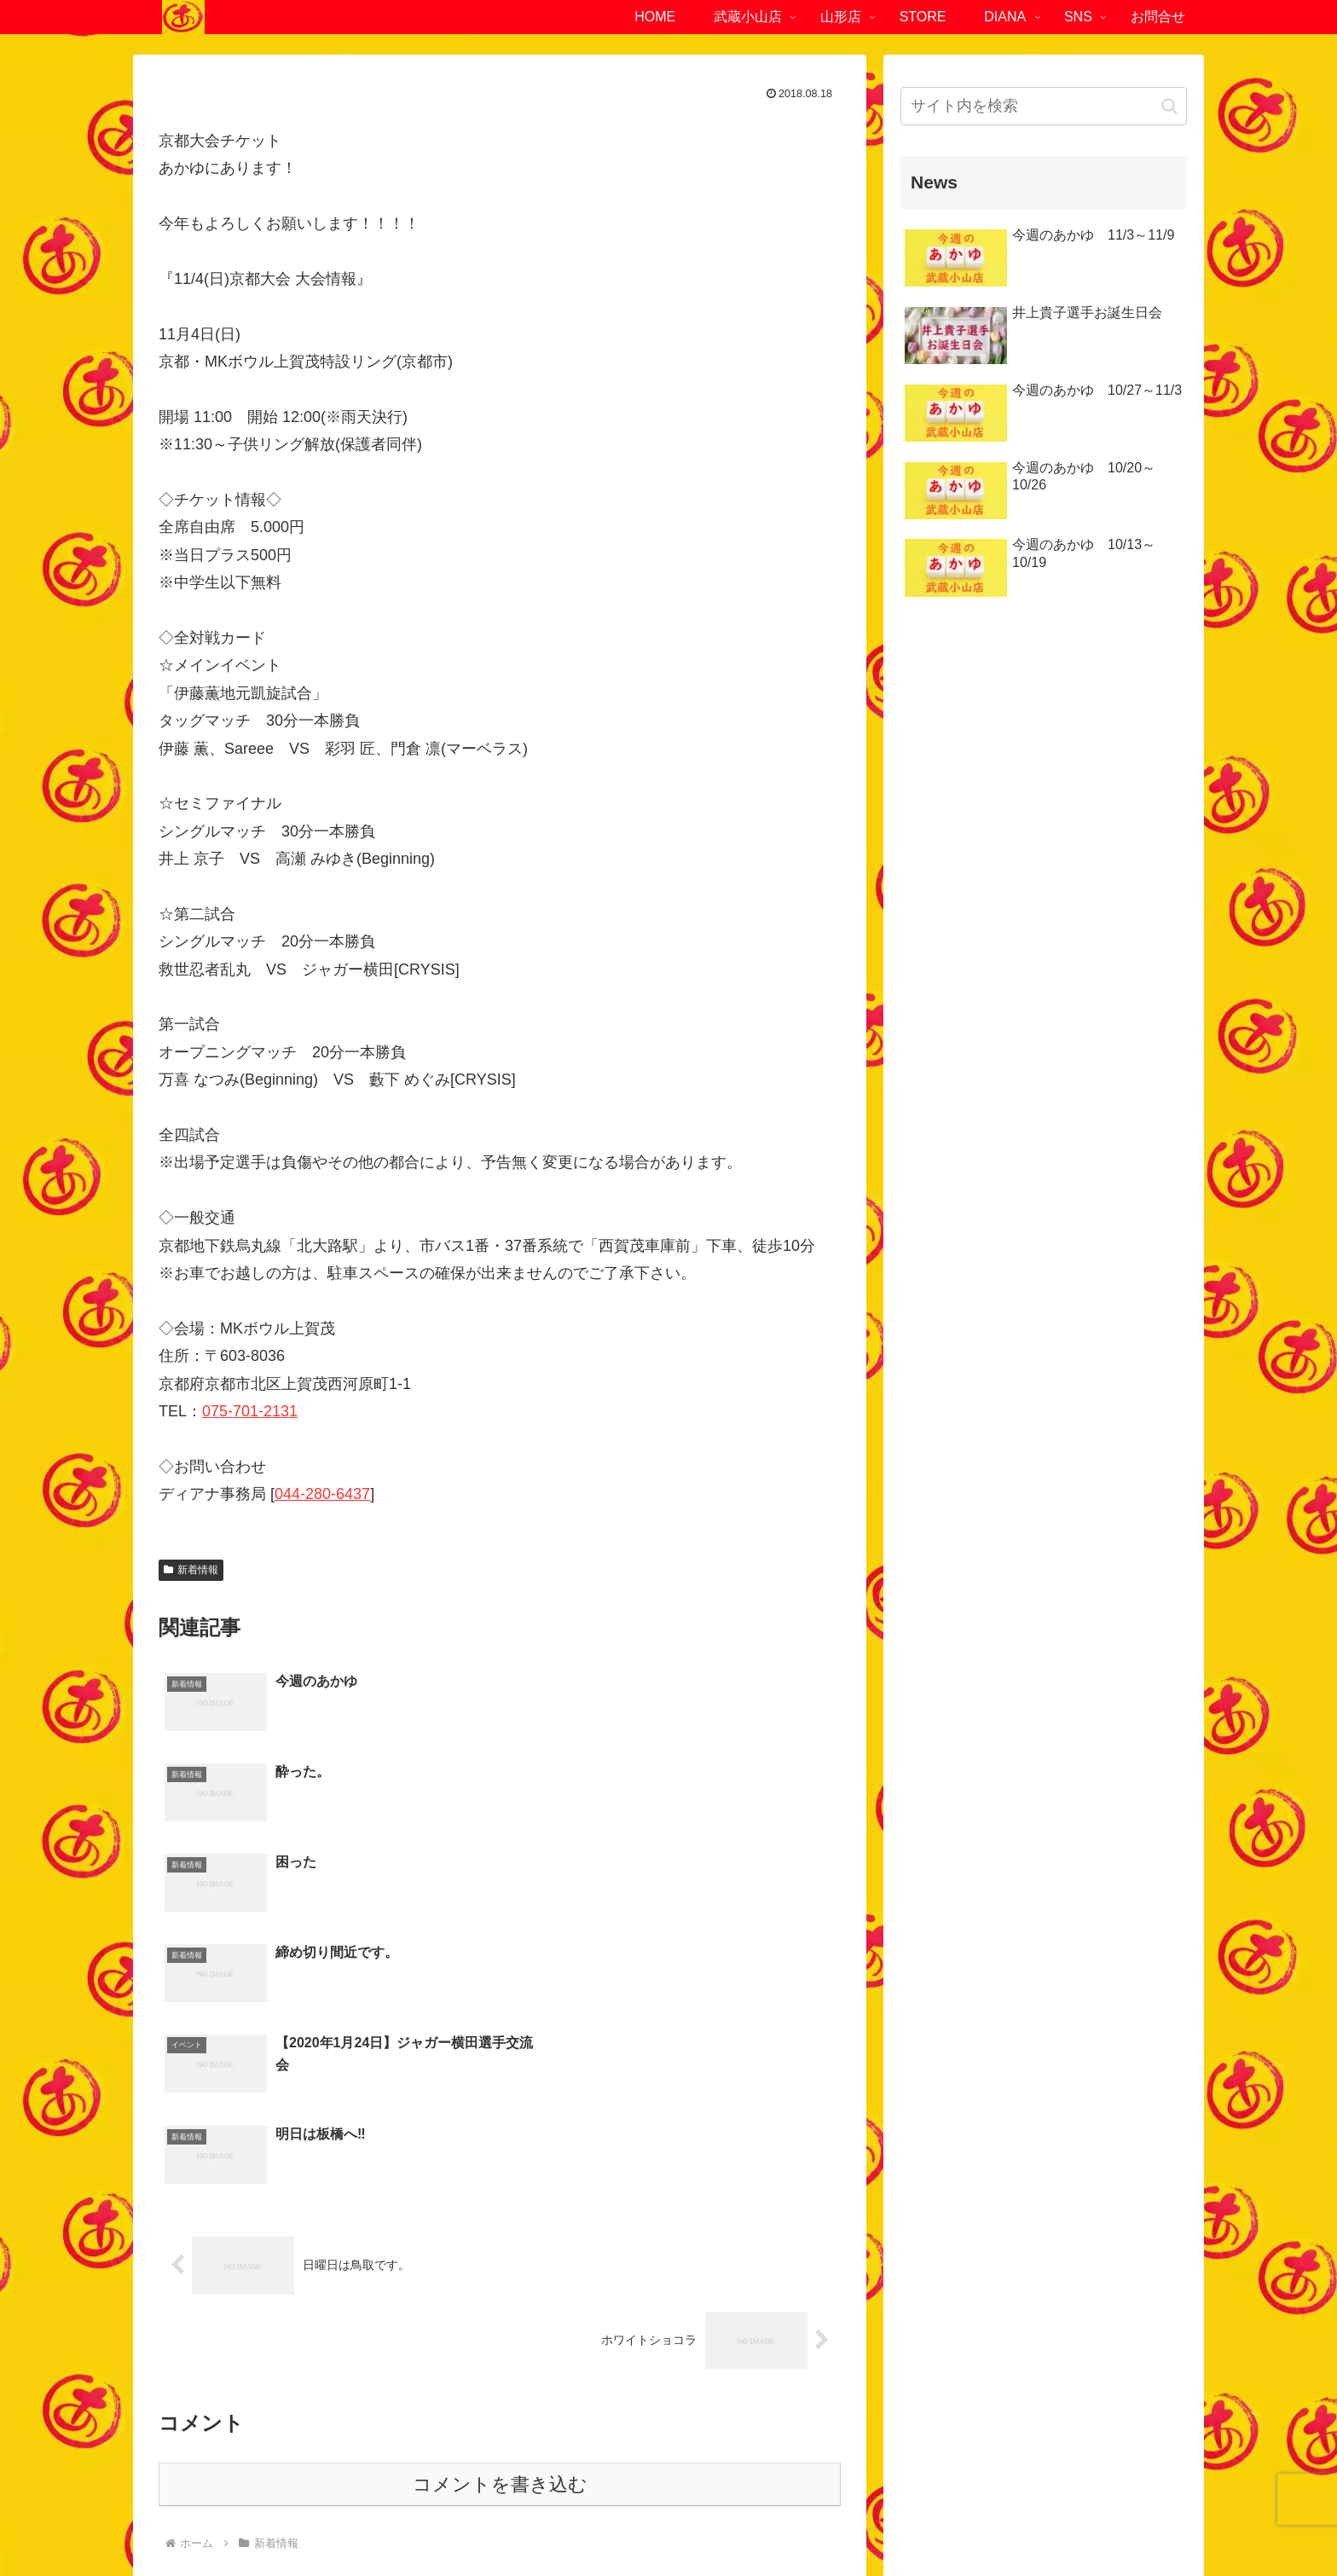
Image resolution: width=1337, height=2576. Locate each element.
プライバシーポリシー (624, 2523)
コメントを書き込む (500, 2213)
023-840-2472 (951, 2435)
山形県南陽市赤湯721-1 (941, 2408)
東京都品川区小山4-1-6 (228, 2408)
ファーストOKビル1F (383, 2408)
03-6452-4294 (238, 2435)
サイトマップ (737, 2523)
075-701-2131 (250, 1411)
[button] (1169, 106)
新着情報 (191, 1570)
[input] (1043, 106)
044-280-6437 (322, 1493)
